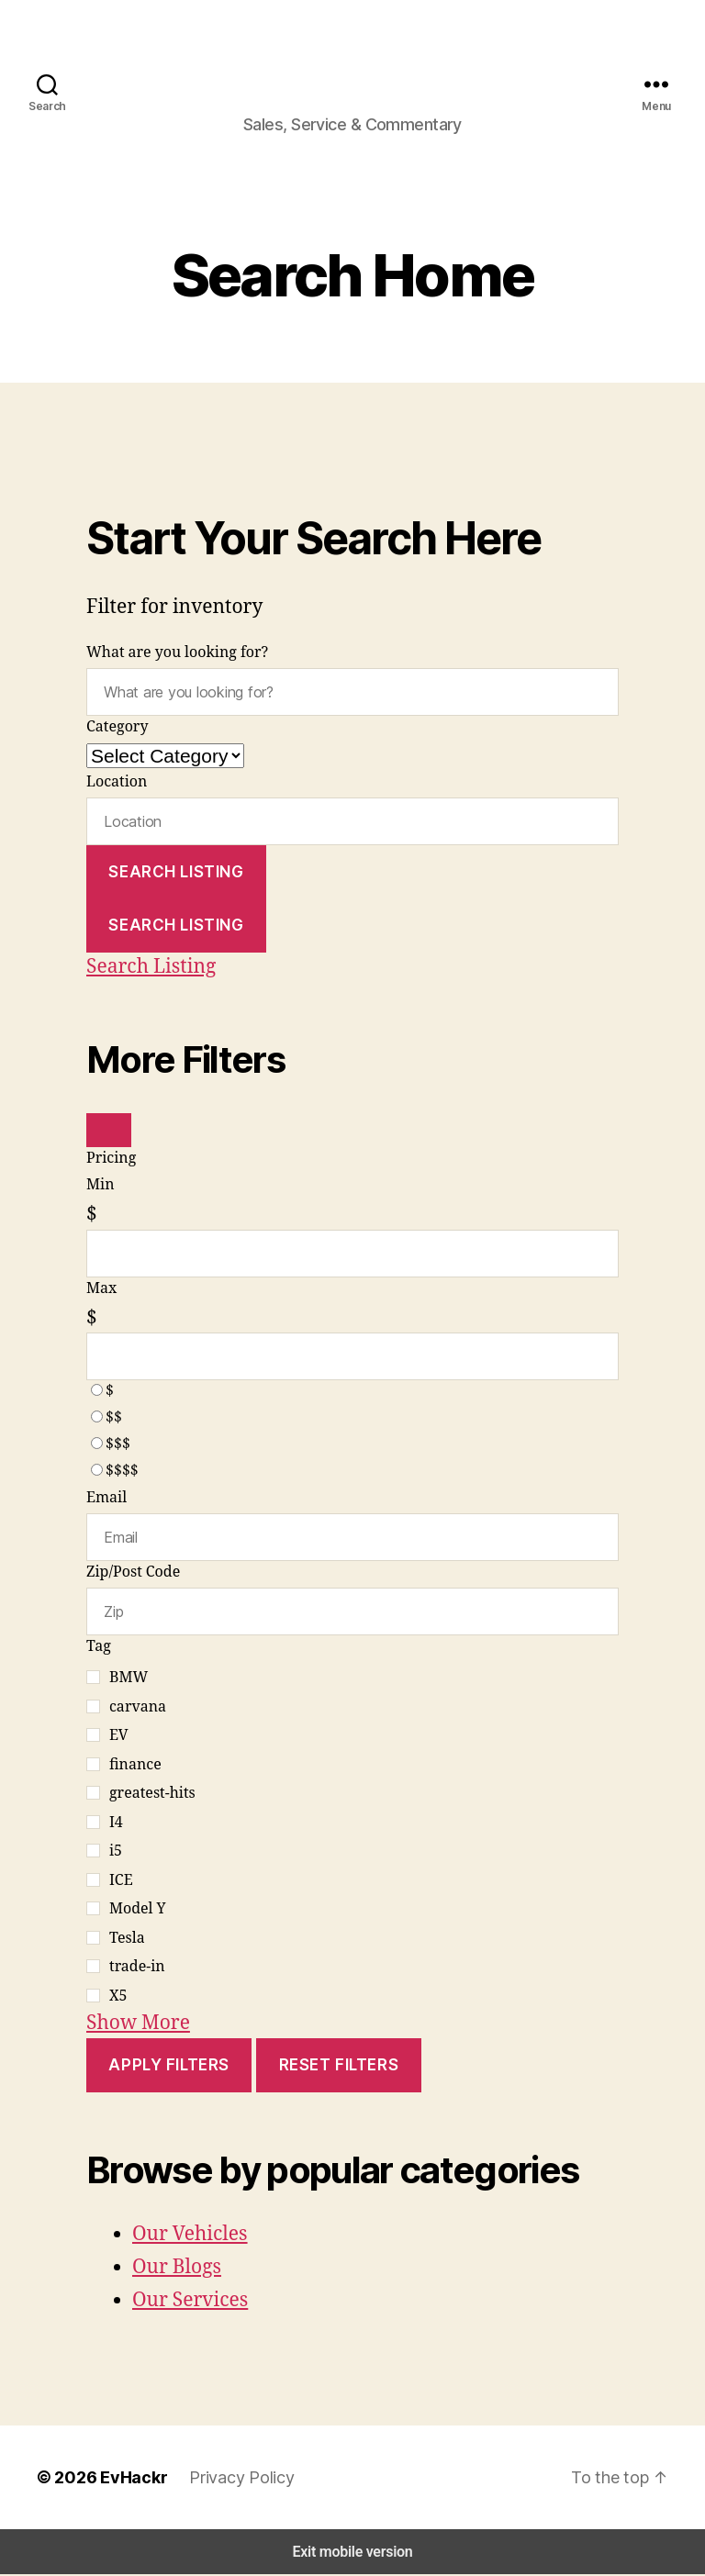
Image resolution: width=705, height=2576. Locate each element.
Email (106, 1504)
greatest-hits (152, 1796)
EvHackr (125, 2479)
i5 (115, 1854)
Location (116, 792)
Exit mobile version (352, 2553)
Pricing (111, 1168)
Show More (138, 2025)
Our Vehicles (190, 2236)
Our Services (190, 2302)
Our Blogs (176, 2269)
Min (100, 1195)
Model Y (137, 1911)
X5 (118, 1998)
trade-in (137, 1969)
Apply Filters (170, 2067)
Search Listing (178, 880)
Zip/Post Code (133, 1577)
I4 (116, 1824)
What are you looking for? (177, 664)
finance (135, 1766)
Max (101, 1296)
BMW (128, 1680)
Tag (98, 1649)
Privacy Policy (229, 2479)
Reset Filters (347, 2067)
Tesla (127, 1940)
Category (117, 737)
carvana (137, 1709)
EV (118, 1738)
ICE (121, 1882)
